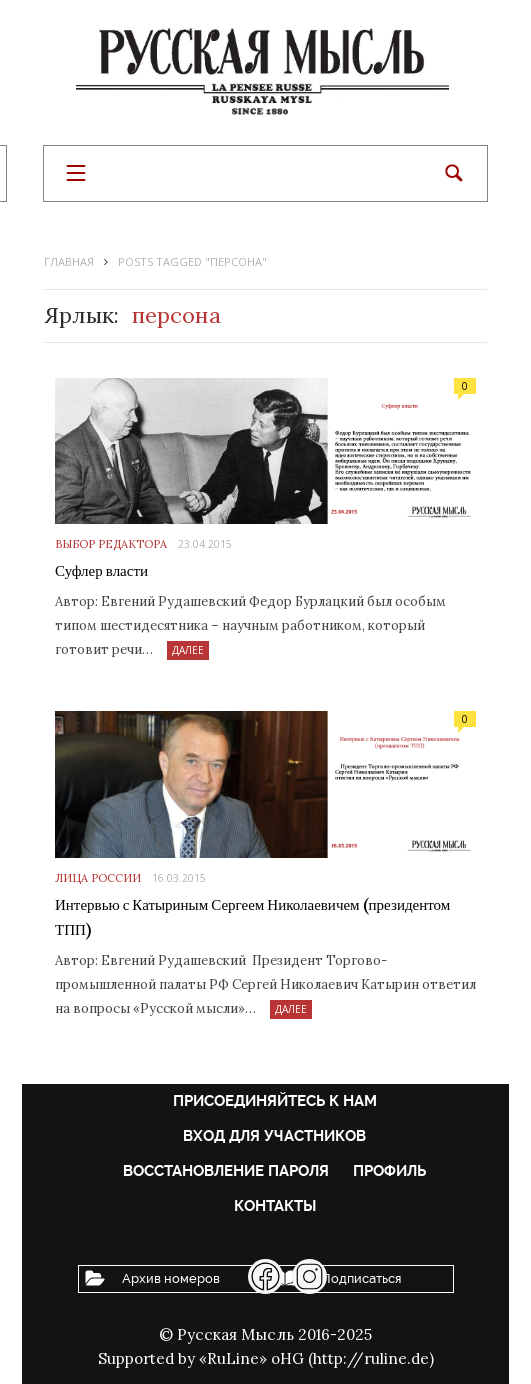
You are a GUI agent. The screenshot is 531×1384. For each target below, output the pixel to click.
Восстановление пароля (226, 1171)
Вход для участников (274, 1136)
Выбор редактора (111, 544)
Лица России (98, 878)
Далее (188, 650)
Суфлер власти (101, 571)
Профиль (389, 1171)
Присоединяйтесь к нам (275, 1101)
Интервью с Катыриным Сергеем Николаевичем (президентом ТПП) (252, 918)
